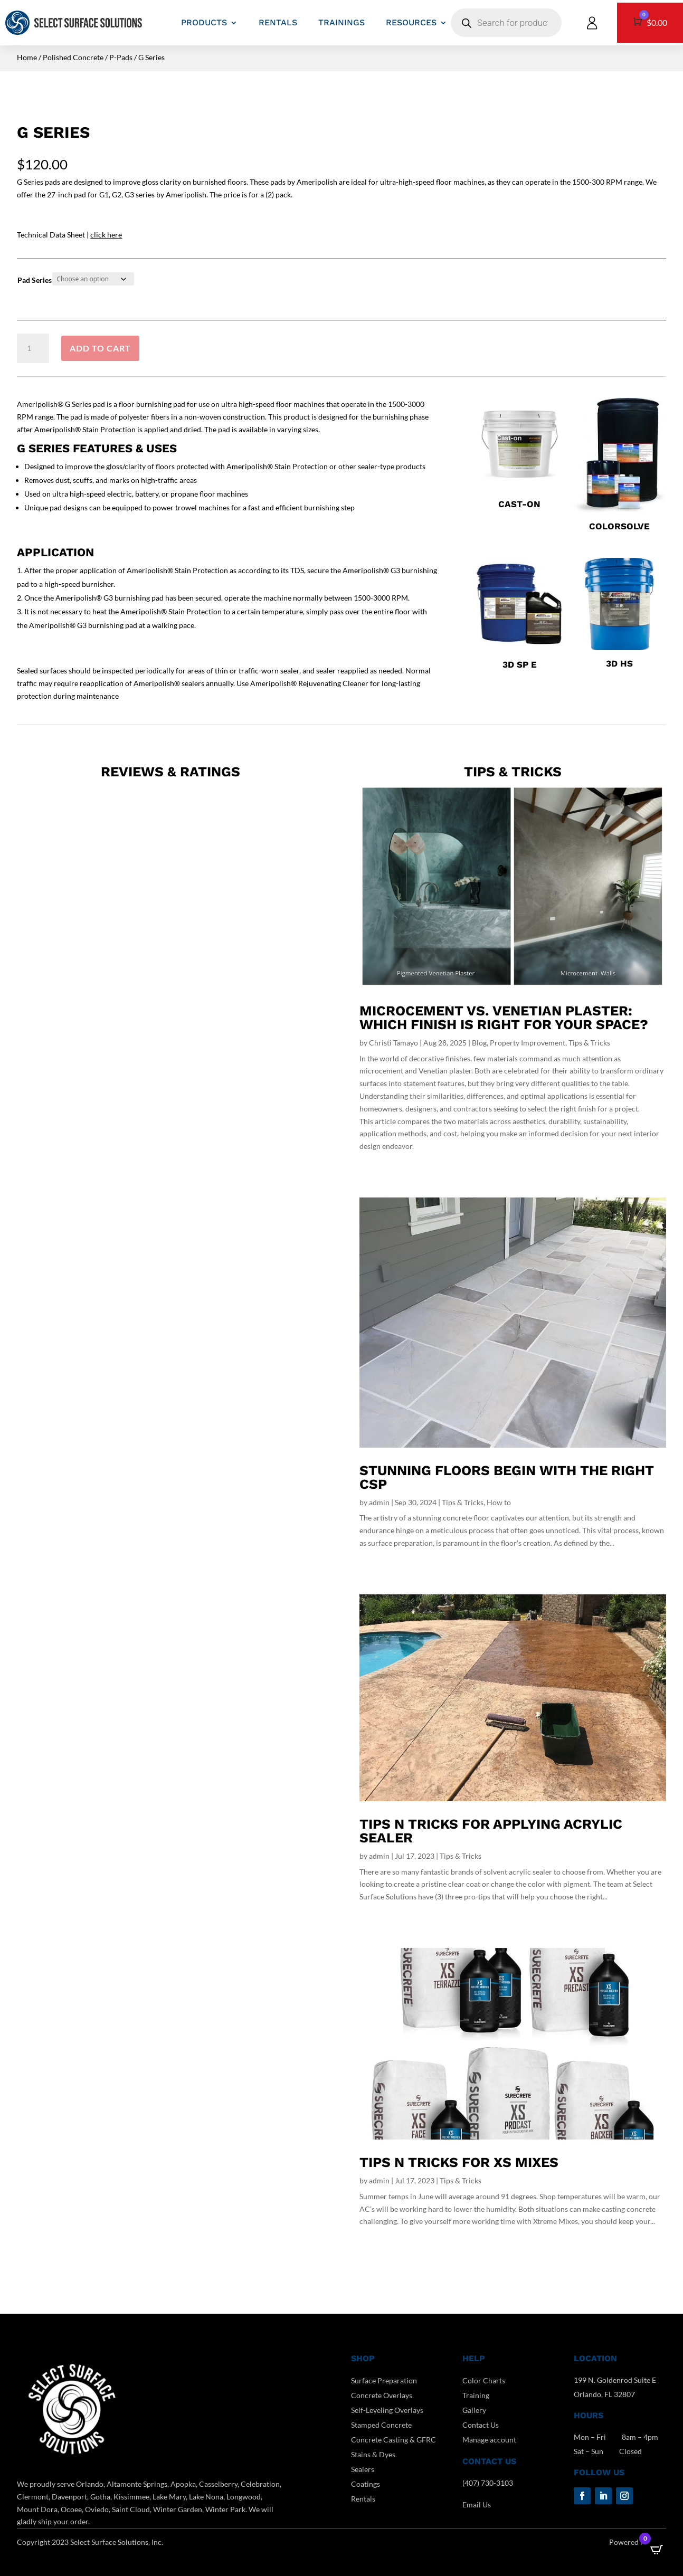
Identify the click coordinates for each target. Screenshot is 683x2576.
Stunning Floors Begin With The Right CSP (506, 1477)
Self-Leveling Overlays (387, 2410)
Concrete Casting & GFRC (393, 2439)
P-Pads (120, 57)
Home (27, 57)
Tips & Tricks (589, 1042)
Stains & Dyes (373, 2454)
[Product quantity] (33, 348)
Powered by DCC (637, 2541)
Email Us (476, 2504)
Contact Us (480, 2424)
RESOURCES (411, 22)
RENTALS (278, 22)
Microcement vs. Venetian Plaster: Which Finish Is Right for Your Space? (503, 1017)
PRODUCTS (204, 22)
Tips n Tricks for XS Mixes (458, 2162)
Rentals (363, 2498)
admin (379, 1502)
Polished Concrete (73, 57)
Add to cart (100, 348)
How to (499, 1502)
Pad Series (34, 279)
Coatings (365, 2483)
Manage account (489, 2439)
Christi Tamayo (393, 1042)
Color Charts (483, 2380)
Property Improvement (527, 1042)
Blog (479, 1042)
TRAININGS (341, 22)
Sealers (362, 2469)
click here (106, 234)
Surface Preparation (384, 2380)
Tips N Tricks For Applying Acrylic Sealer (490, 1831)
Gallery (474, 2410)
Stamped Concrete (381, 2424)
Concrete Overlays (381, 2395)
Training (475, 2395)
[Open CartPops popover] (656, 2549)
